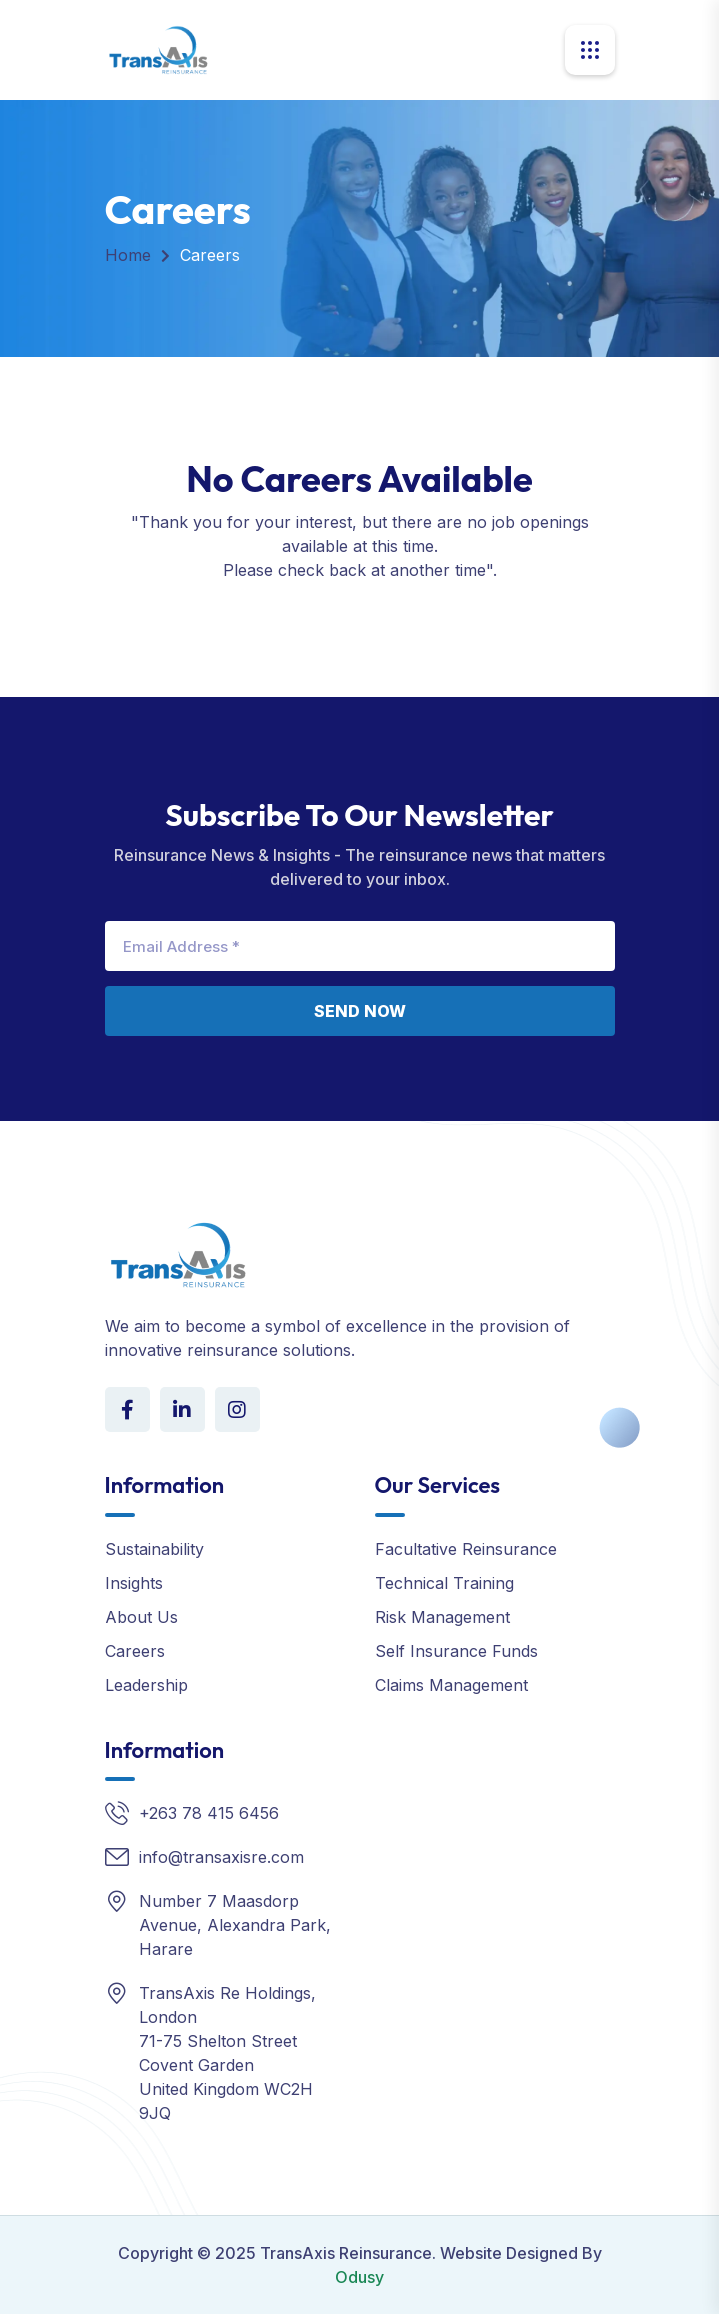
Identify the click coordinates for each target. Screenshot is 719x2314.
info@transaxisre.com (221, 1857)
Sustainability (154, 1549)
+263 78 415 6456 (209, 1813)
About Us (141, 1617)
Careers (135, 1651)
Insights (134, 1583)
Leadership (146, 1685)
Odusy (359, 2277)
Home (128, 255)
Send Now (360, 1011)
